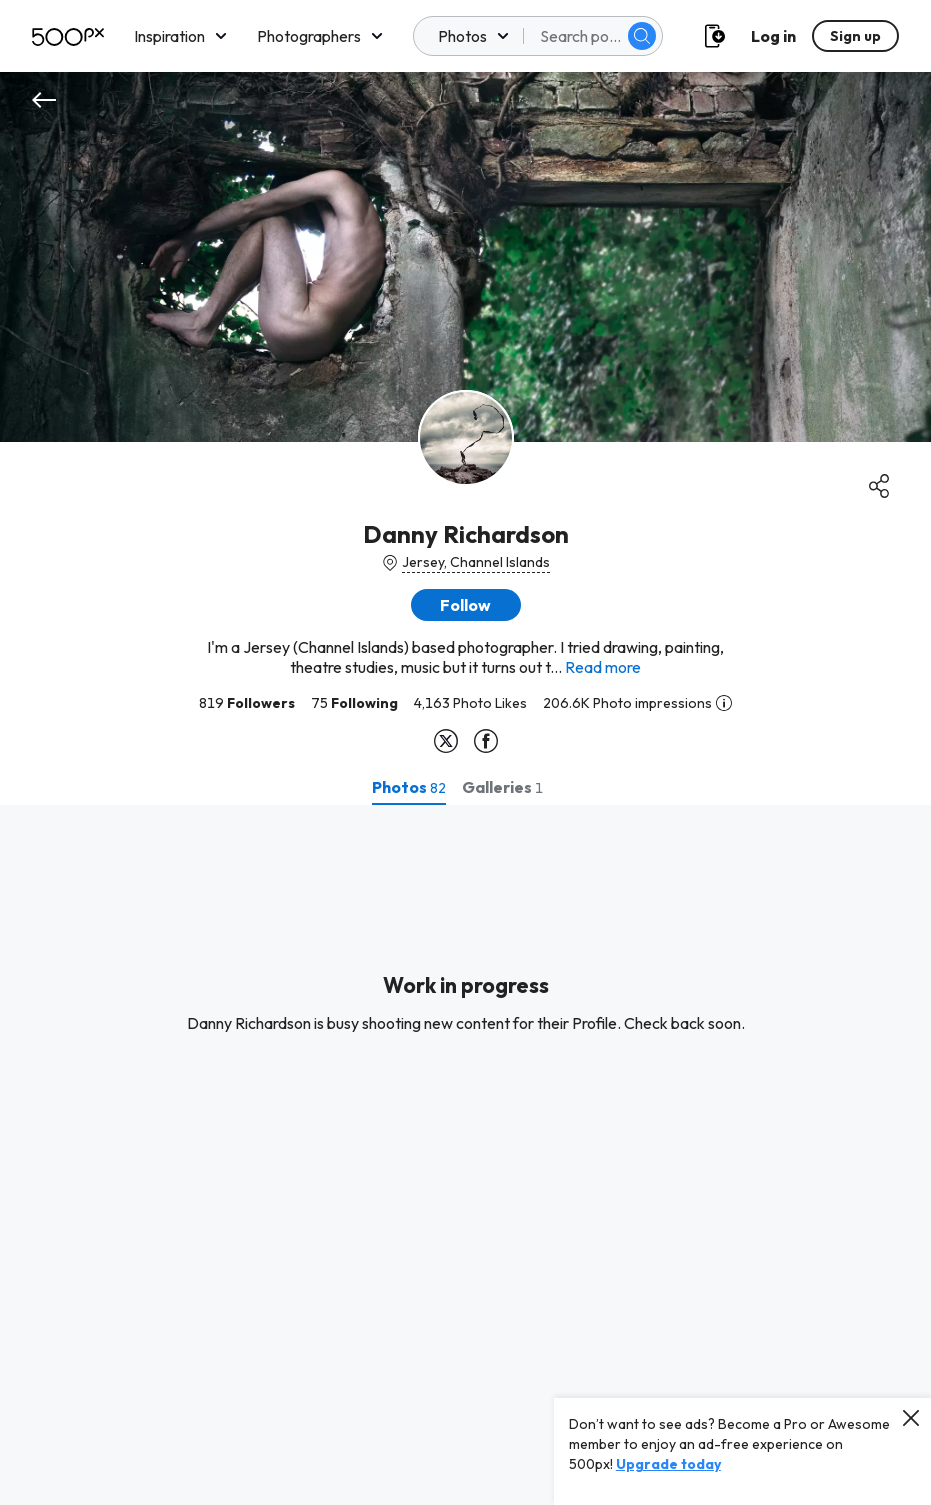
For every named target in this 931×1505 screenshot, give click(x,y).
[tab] (409, 787)
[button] (466, 605)
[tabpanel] (465, 1155)
